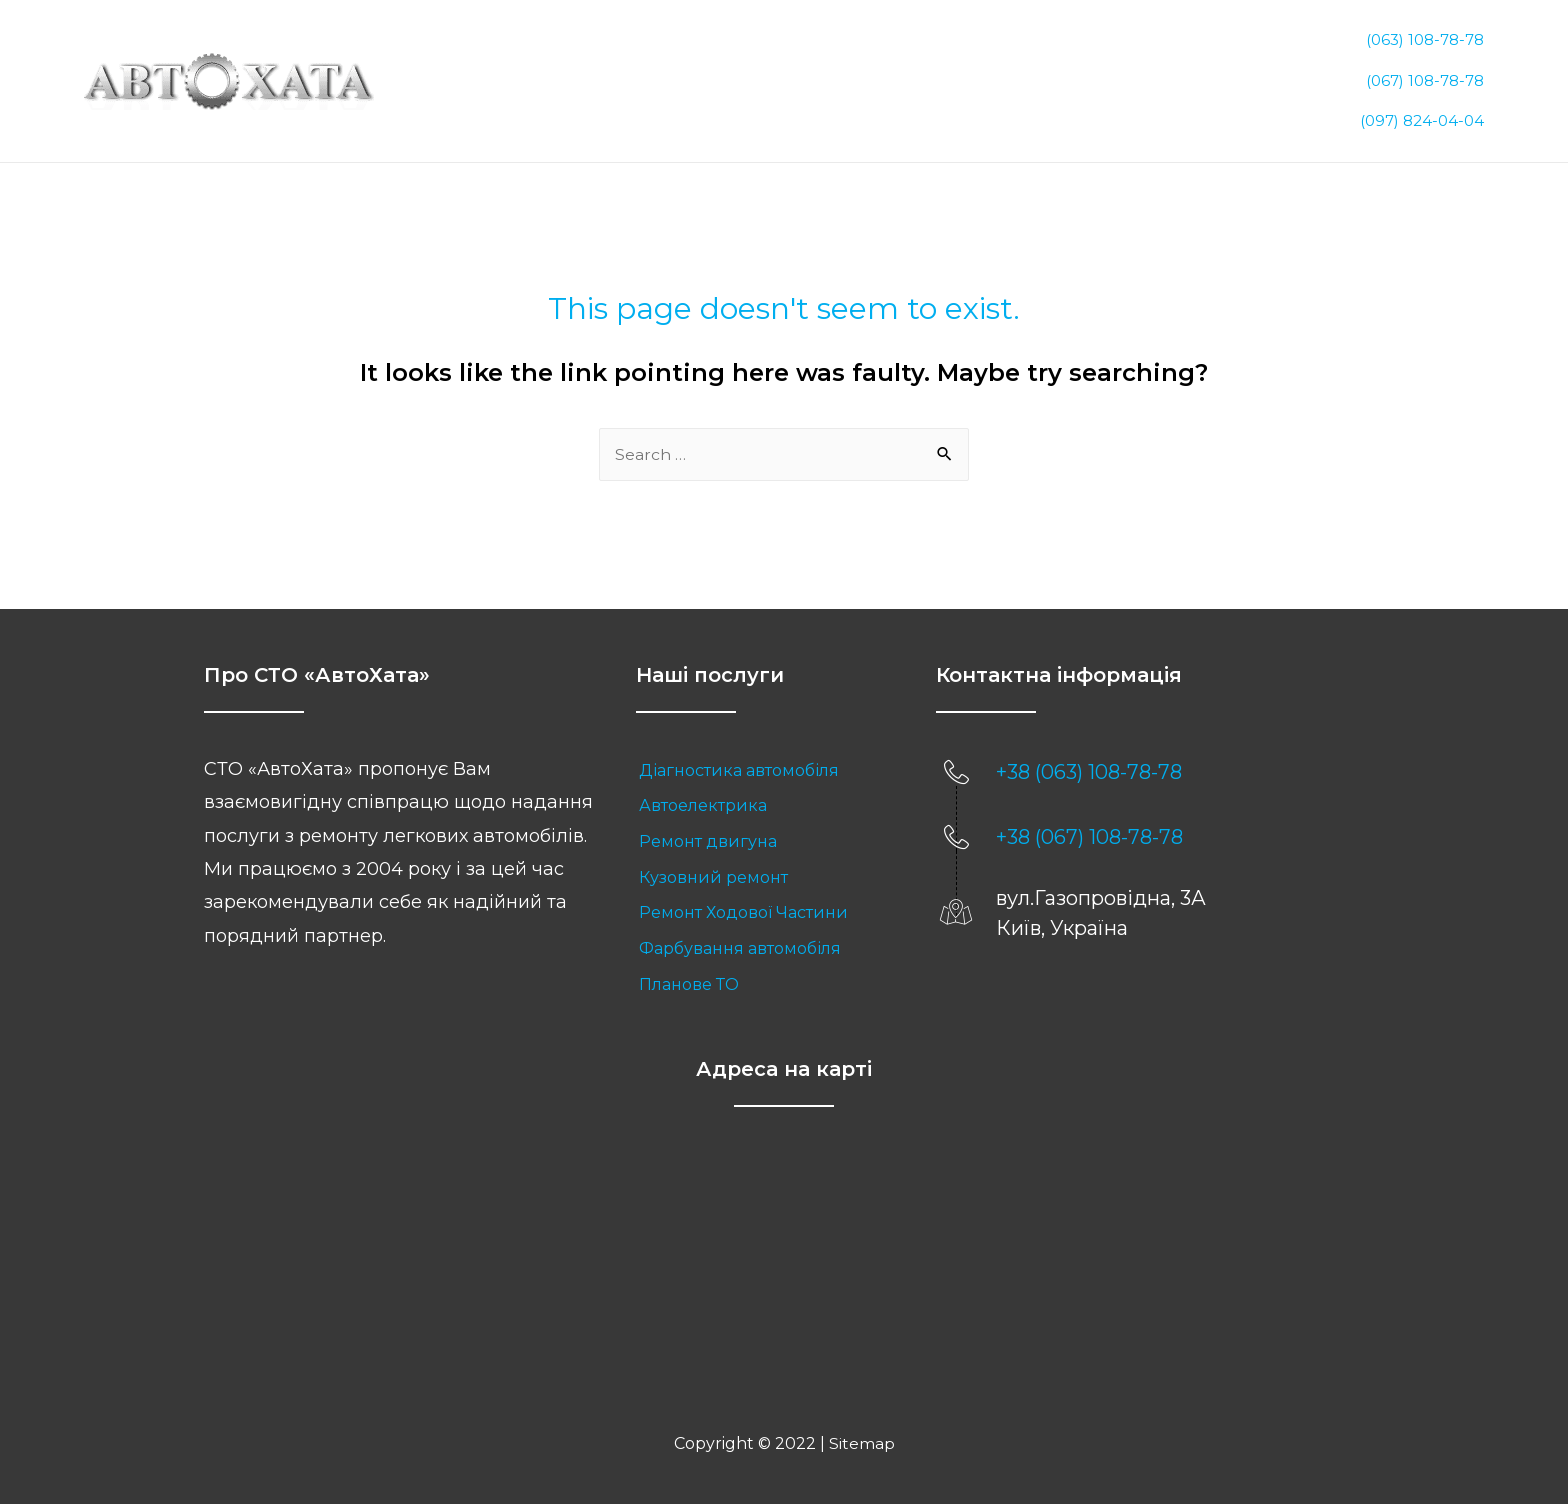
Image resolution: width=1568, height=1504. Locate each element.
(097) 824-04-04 (1422, 97)
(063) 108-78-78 (1425, 41)
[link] (766, 749)
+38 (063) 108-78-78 (1089, 751)
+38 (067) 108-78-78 (1089, 816)
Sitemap (862, 1421)
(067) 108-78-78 (1425, 69)
